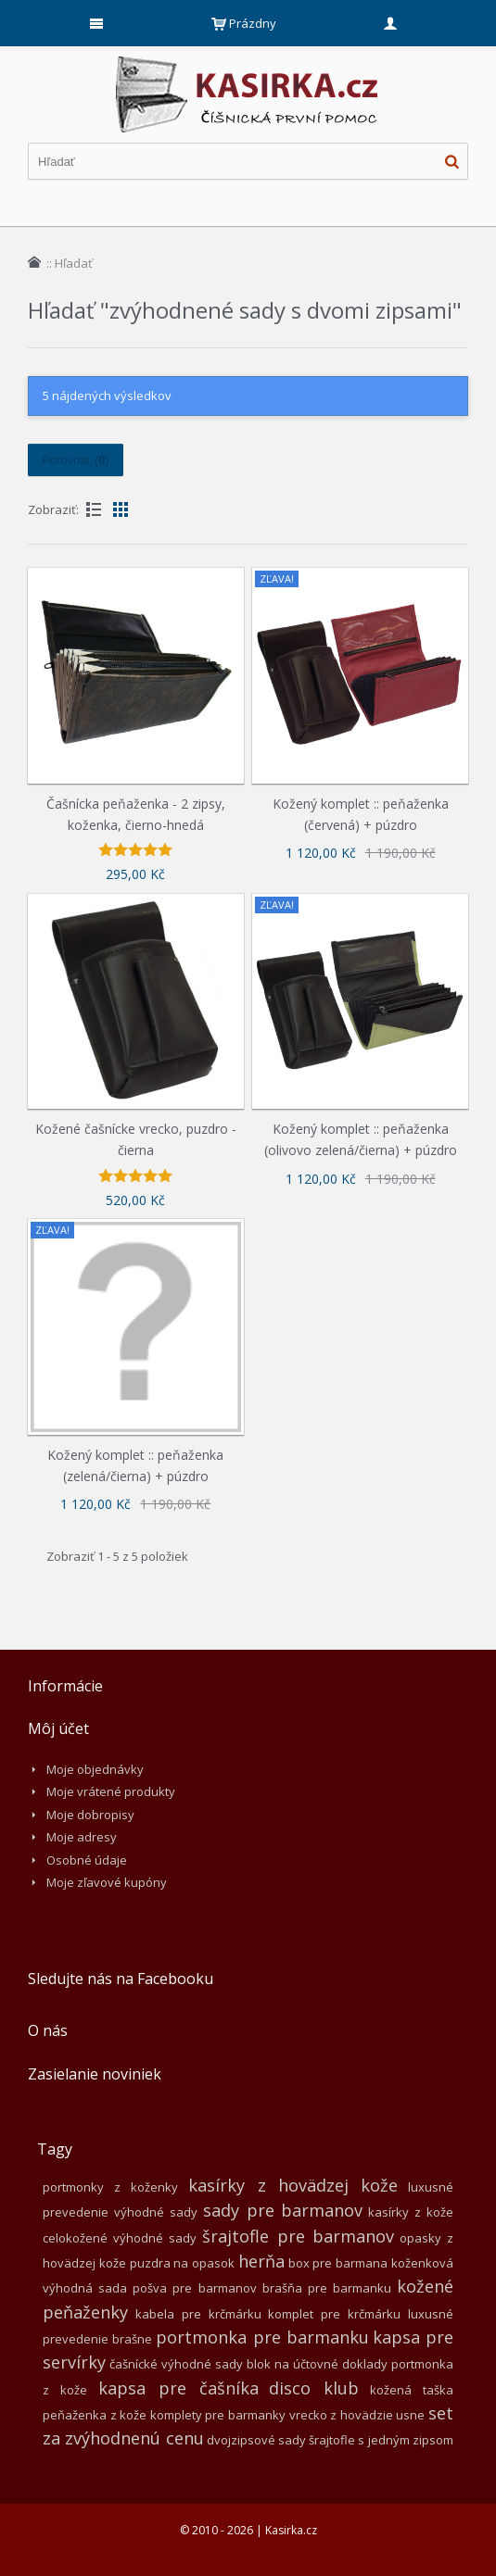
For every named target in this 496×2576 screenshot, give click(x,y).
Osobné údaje (86, 1860)
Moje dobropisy (90, 1814)
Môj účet (58, 1728)
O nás (48, 2030)
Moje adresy (81, 1836)
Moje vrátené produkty (110, 1791)
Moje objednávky (95, 1769)
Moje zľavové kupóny (106, 1882)
